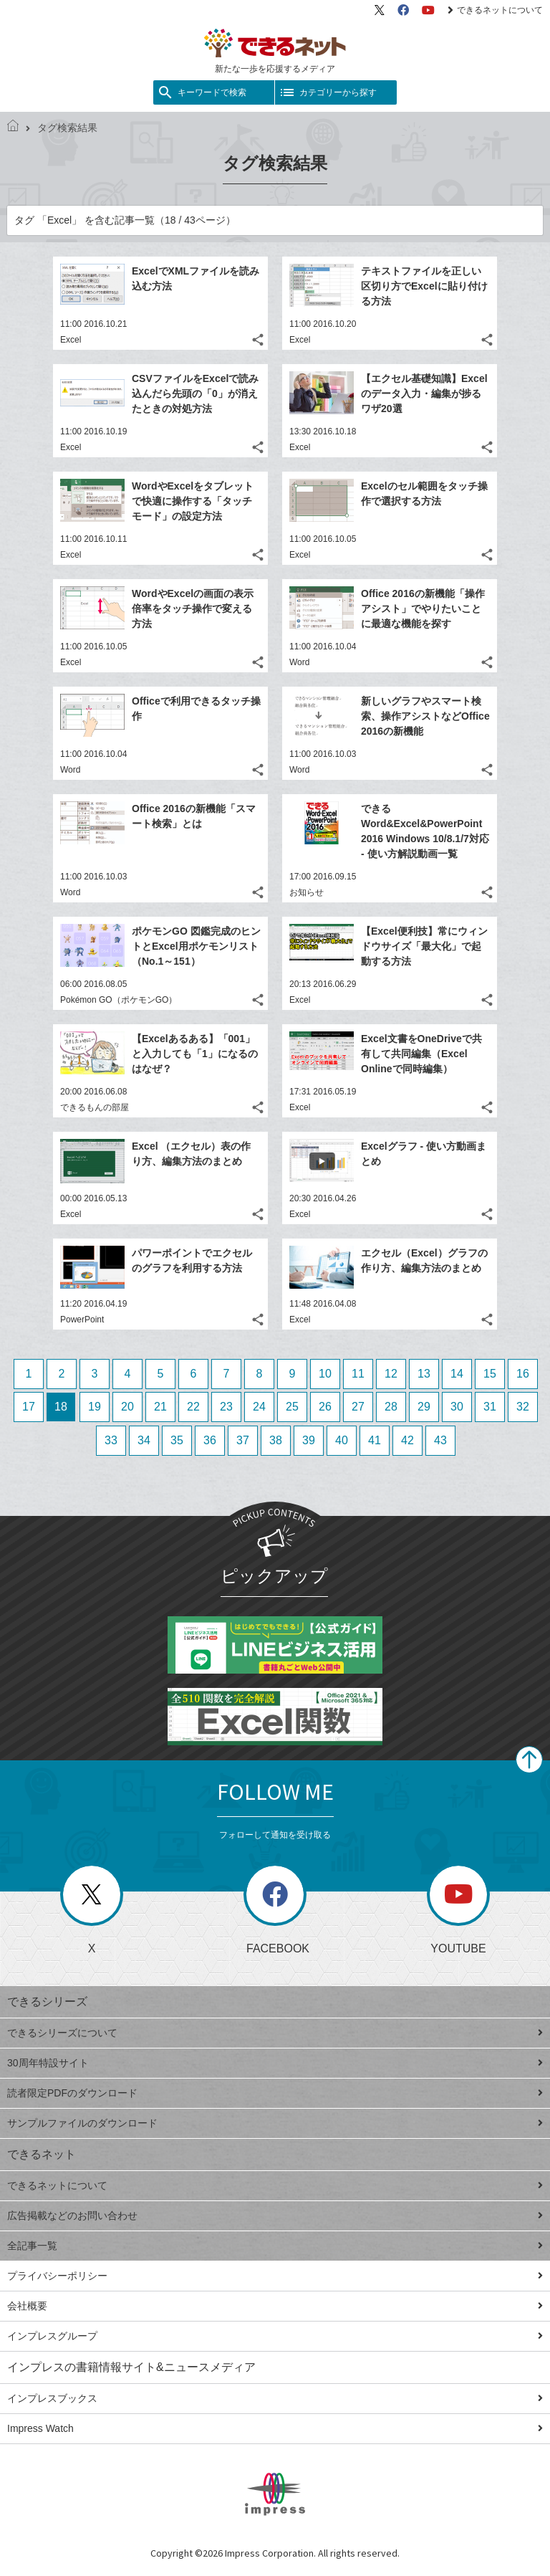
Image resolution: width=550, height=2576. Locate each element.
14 (456, 1374)
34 (144, 1440)
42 (407, 1440)
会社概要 (275, 2306)
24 (259, 1407)
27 (358, 1407)
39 (308, 1440)
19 (94, 1407)
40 (341, 1440)
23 (226, 1407)
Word (299, 662)
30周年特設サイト (275, 2063)
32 (522, 1407)
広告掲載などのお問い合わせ (275, 2215)
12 (391, 1374)
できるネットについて (495, 10)
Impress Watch (275, 2428)
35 (176, 1440)
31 (489, 1407)
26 (325, 1407)
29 (424, 1407)
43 (440, 1440)
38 (275, 1440)
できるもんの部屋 (94, 1107)
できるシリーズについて (275, 2032)
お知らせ (306, 892)
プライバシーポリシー (275, 2275)
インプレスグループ (275, 2336)
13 (424, 1374)
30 (456, 1407)
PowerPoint (82, 1320)
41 (374, 1440)
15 (489, 1374)
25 (292, 1407)
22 (193, 1407)
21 (160, 1407)
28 (391, 1407)
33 (111, 1440)
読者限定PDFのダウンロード (275, 2093)
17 (28, 1407)
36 (209, 1440)
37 (242, 1440)
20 (127, 1407)
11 (358, 1374)
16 (522, 1374)
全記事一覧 (275, 2245)
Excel (70, 340)
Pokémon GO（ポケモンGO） (118, 1000)
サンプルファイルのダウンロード (275, 2123)
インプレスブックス (275, 2398)
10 (325, 1374)
